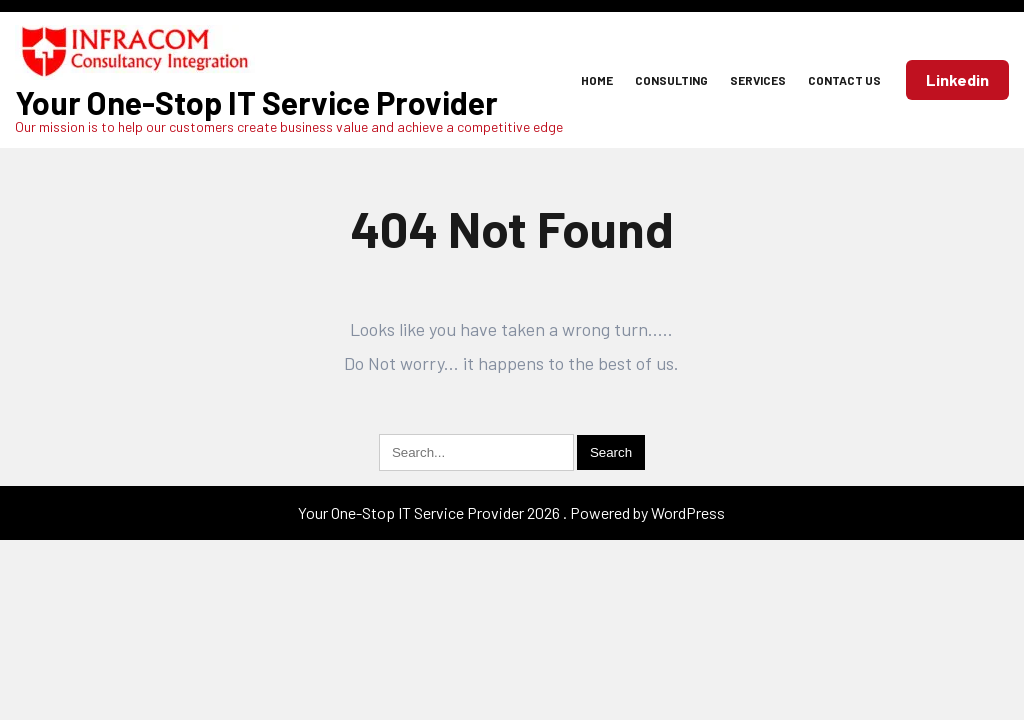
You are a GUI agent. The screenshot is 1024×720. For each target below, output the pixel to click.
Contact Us (844, 80)
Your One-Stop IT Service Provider (256, 102)
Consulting (671, 80)
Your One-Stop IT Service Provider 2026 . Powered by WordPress (511, 512)
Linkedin (957, 79)
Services (758, 80)
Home (597, 80)
